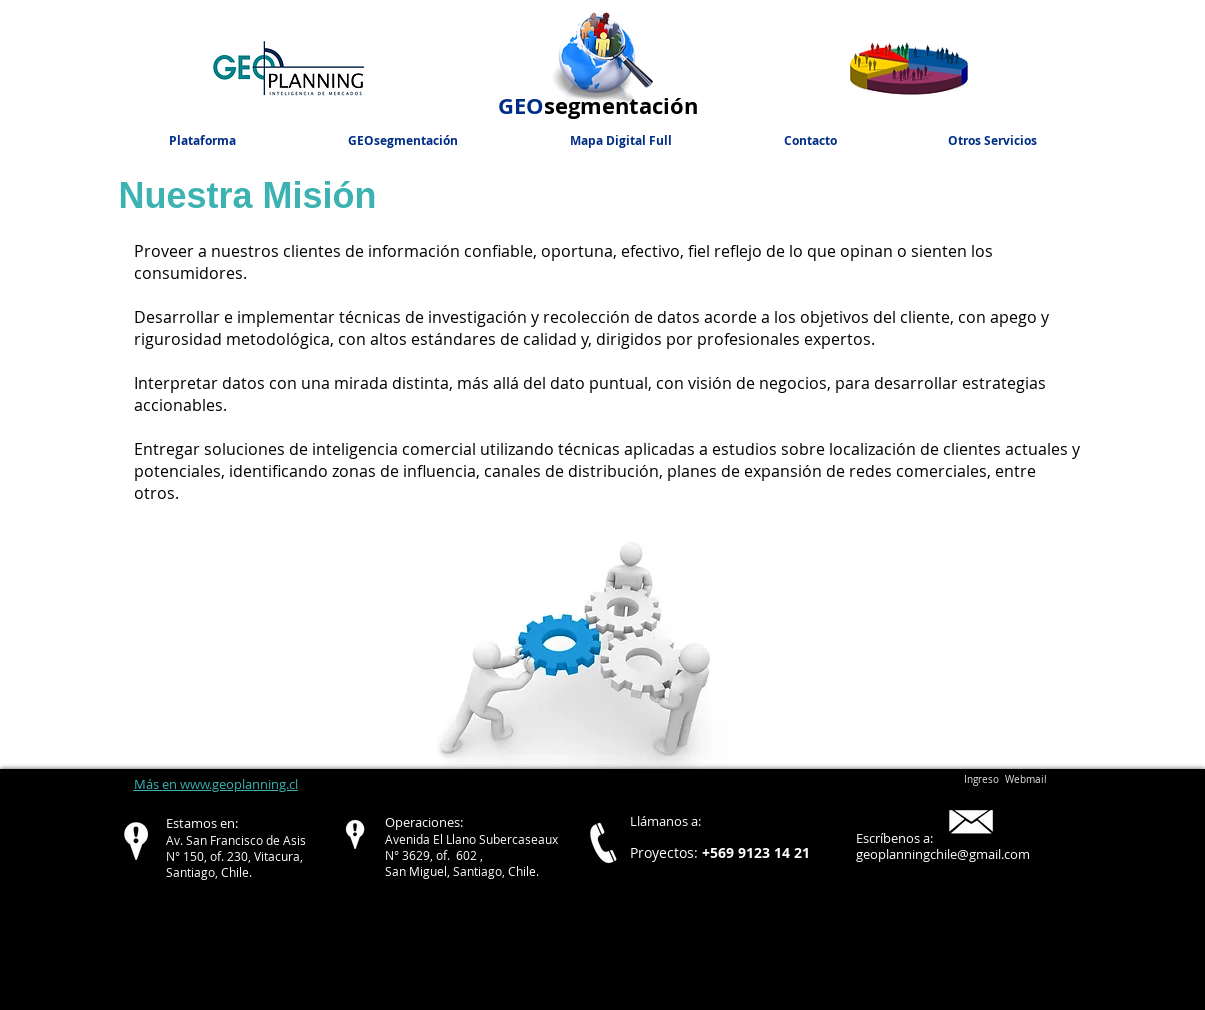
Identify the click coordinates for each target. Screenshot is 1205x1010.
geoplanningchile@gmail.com (943, 854)
